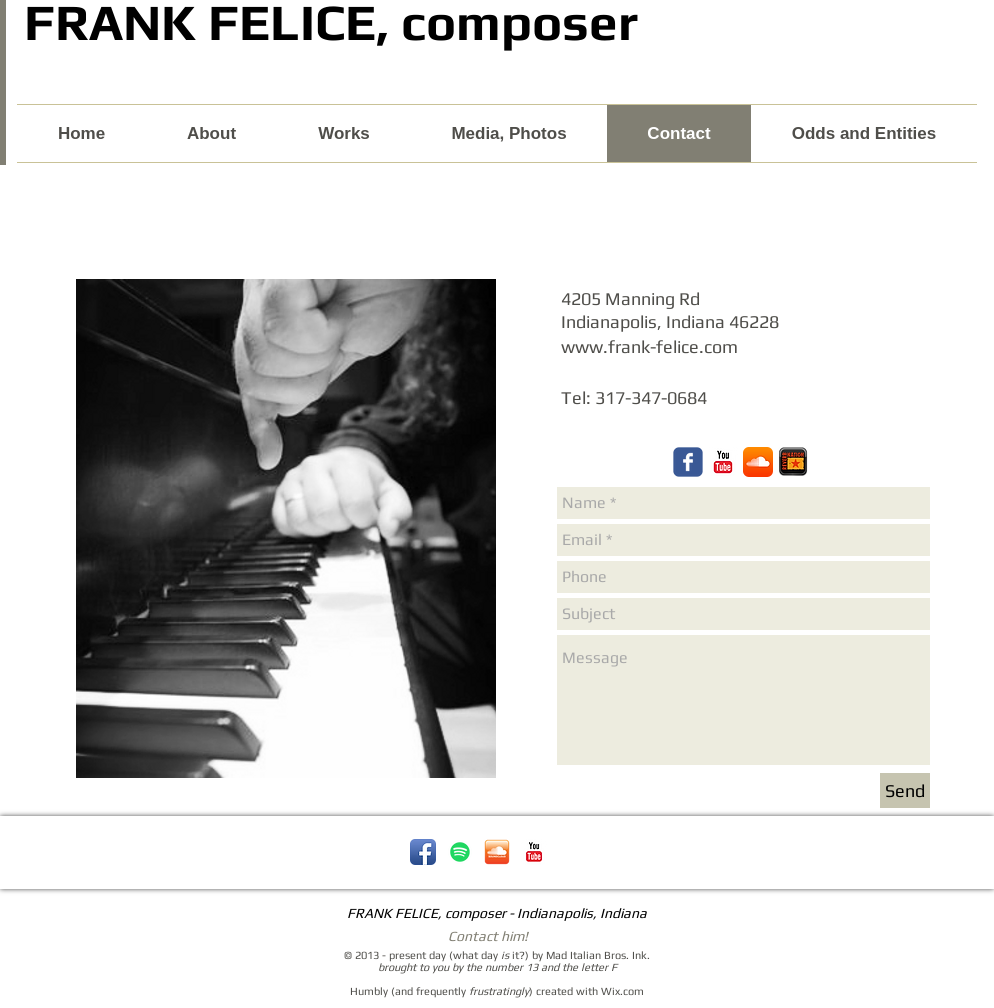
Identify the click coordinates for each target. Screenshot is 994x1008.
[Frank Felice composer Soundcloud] (758, 462)
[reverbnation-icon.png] (793, 462)
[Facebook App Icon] (423, 852)
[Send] (905, 790)
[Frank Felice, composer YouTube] (723, 462)
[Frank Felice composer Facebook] (688, 462)
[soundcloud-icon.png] (497, 852)
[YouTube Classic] (534, 852)
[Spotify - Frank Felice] (460, 852)
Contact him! (488, 936)
